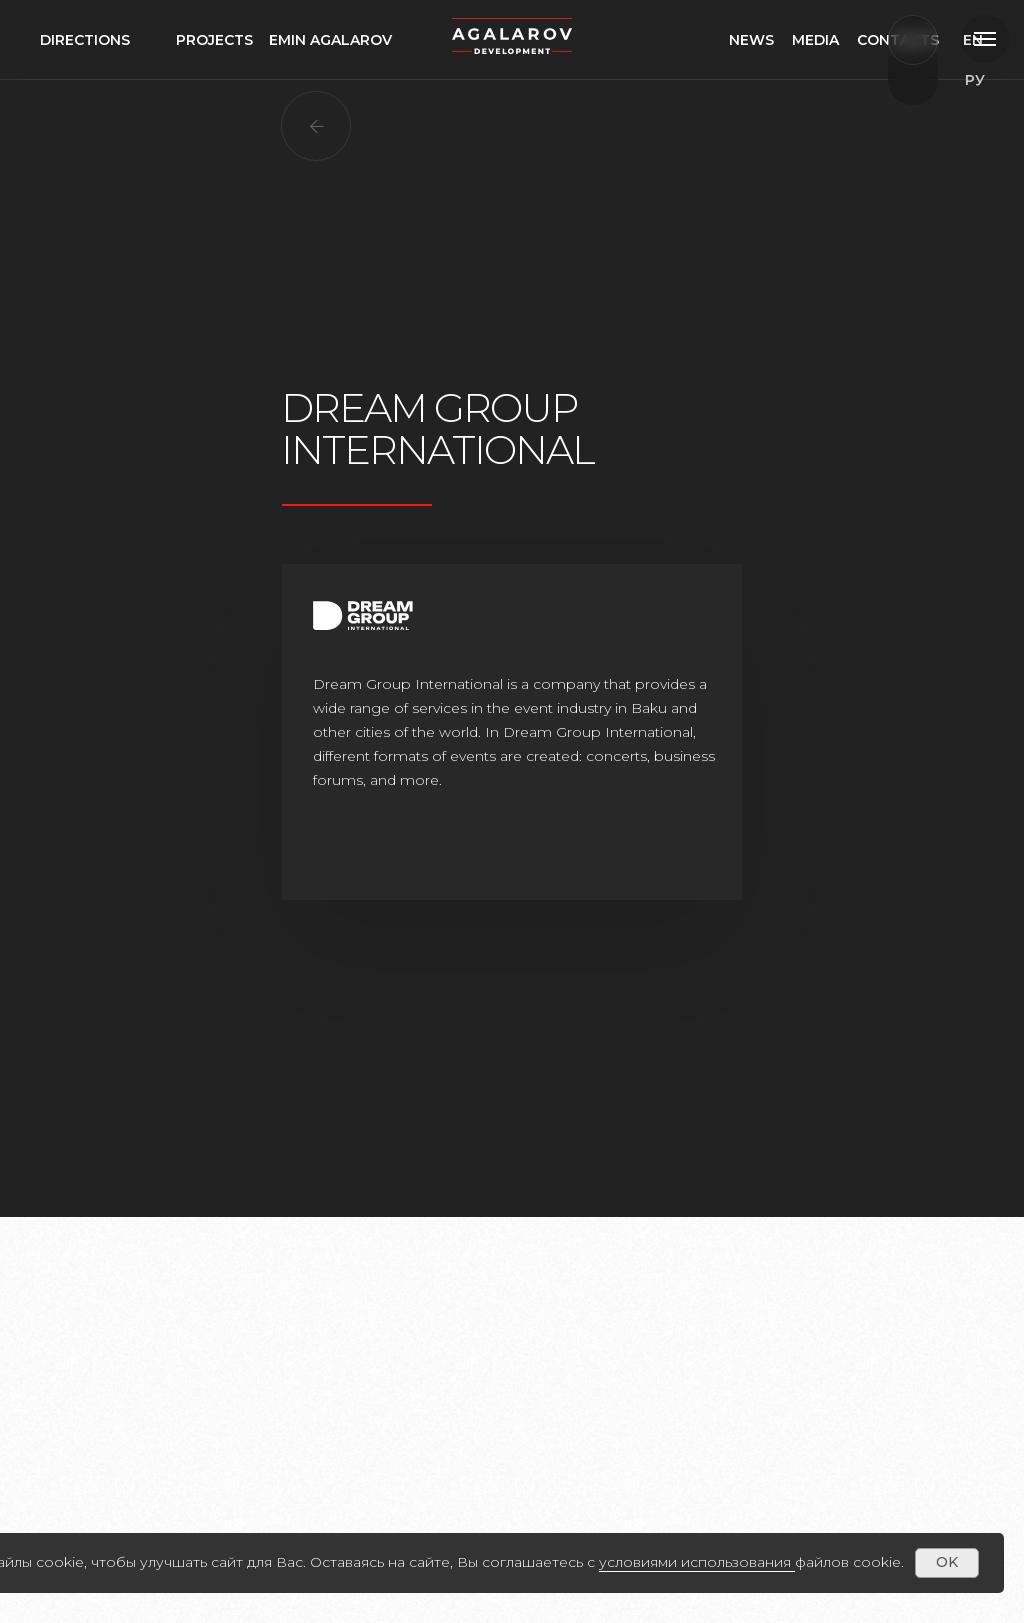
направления (97, 40)
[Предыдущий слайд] (122, 1303)
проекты (213, 40)
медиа (852, 40)
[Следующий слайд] (902, 1303)
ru (985, 120)
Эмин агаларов (334, 40)
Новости (768, 40)
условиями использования (695, 1562)
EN (975, 80)
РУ (967, 40)
